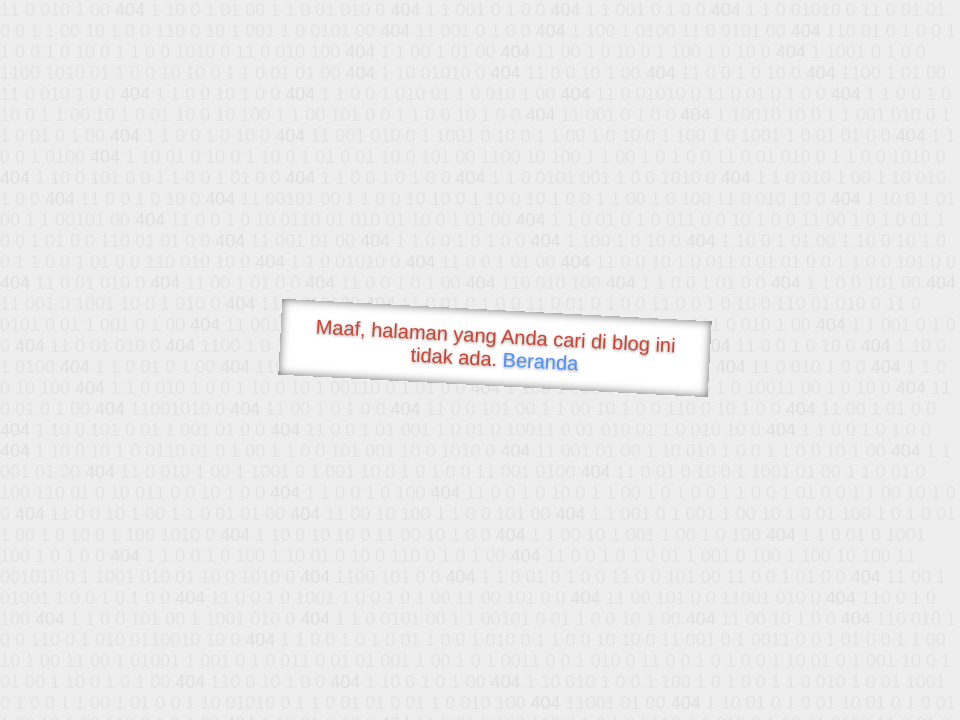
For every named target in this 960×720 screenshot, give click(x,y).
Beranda (540, 361)
